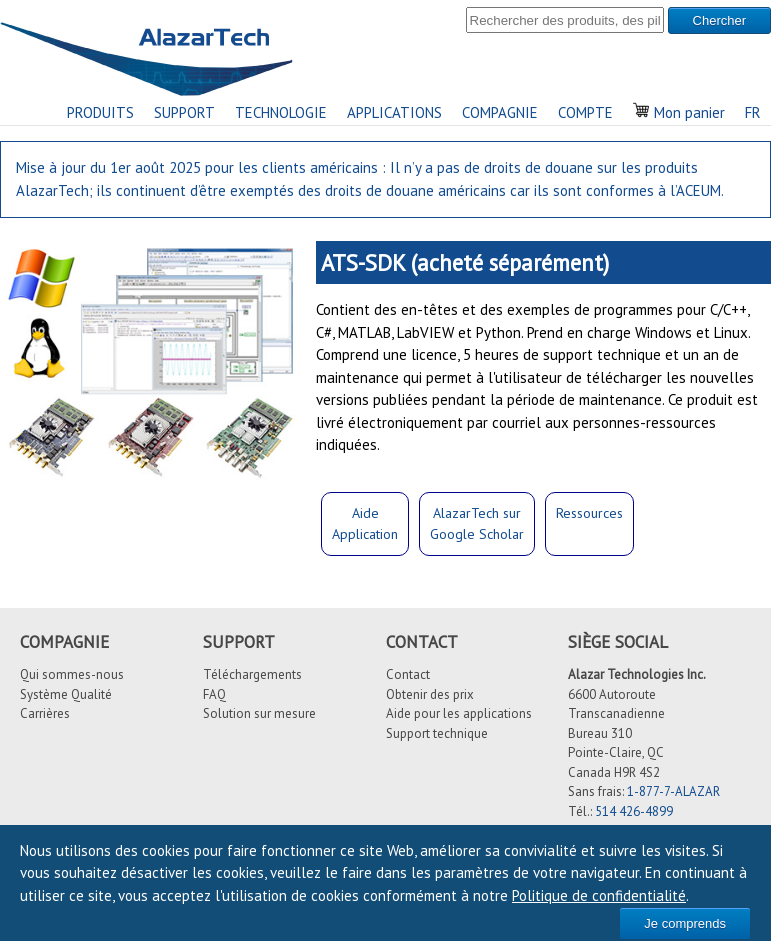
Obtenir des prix (430, 694)
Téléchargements (252, 674)
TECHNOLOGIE (281, 112)
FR (753, 112)
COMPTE (585, 112)
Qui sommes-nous (72, 674)
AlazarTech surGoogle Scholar (477, 523)
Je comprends (685, 923)
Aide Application (365, 523)
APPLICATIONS (394, 112)
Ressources (589, 513)
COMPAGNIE (500, 112)
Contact (408, 674)
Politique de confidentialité (599, 895)
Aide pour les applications (459, 713)
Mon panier (679, 112)
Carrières (45, 713)
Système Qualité (66, 694)
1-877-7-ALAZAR (673, 791)
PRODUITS (100, 112)
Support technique (437, 733)
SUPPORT (184, 112)
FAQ (214, 694)
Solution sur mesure (259, 713)
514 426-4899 (634, 811)
